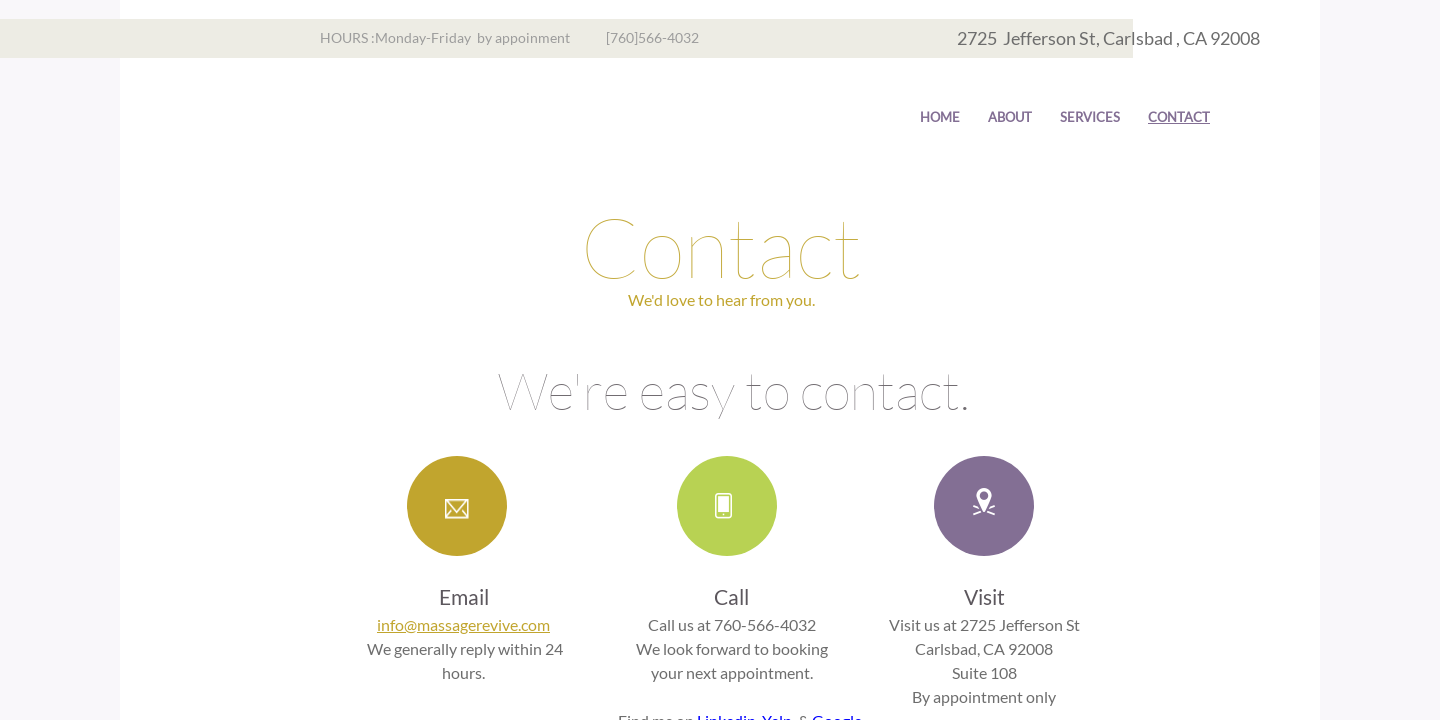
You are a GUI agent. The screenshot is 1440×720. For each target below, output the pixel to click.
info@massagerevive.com (463, 624)
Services (1090, 117)
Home (940, 117)
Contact (1179, 117)
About (1010, 117)
